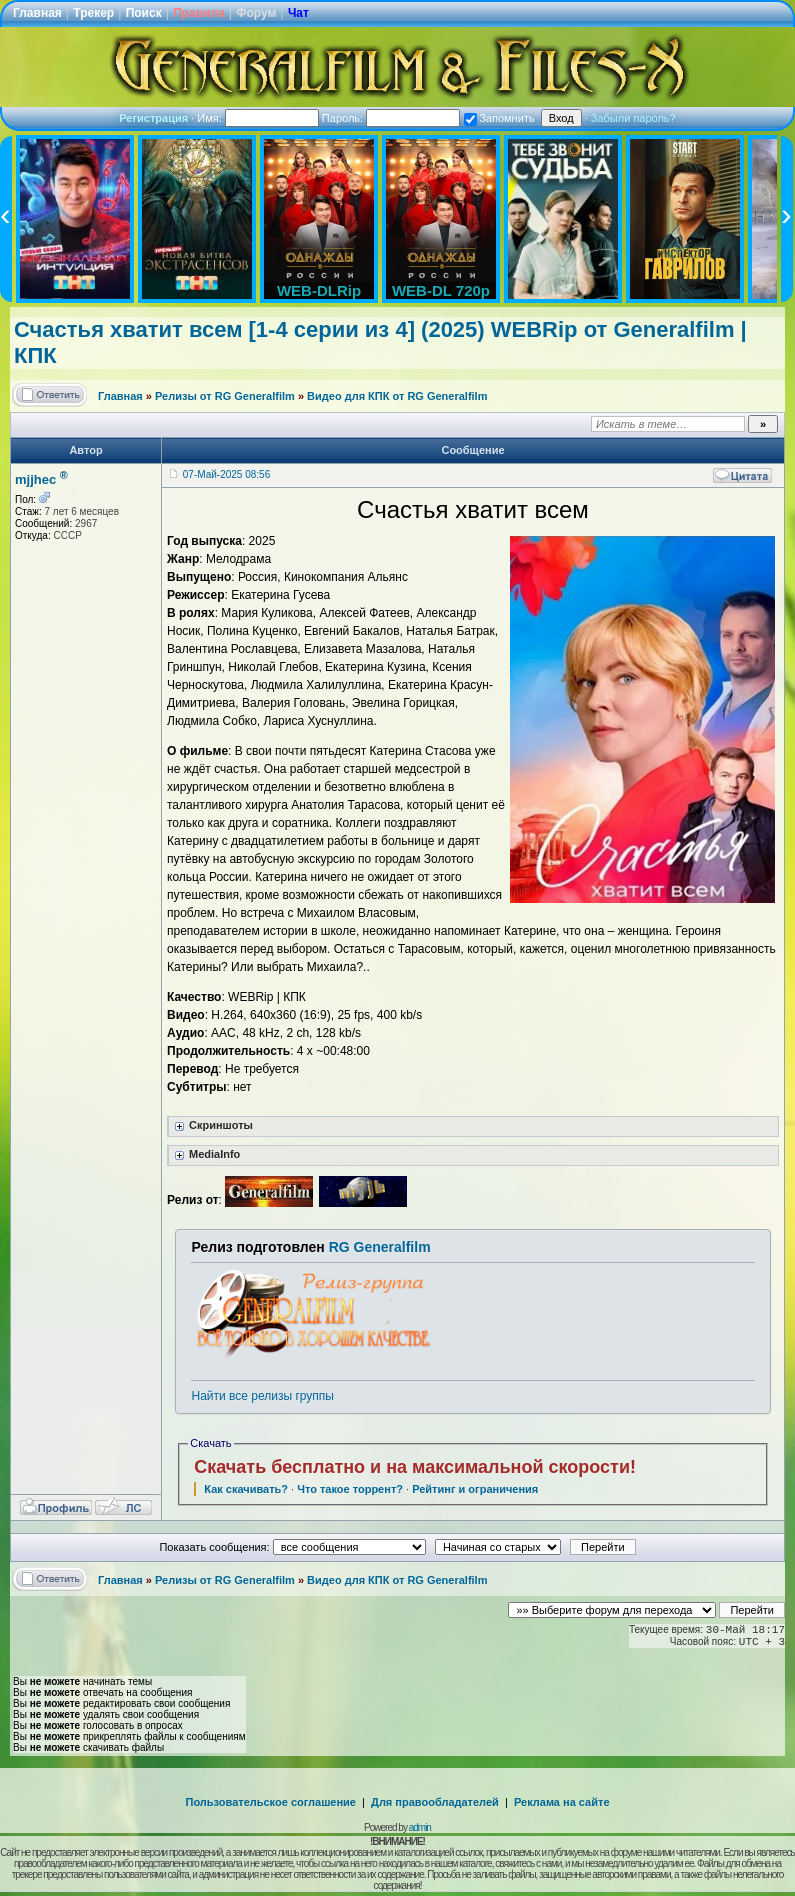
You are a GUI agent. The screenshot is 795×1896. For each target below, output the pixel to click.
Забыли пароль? (633, 118)
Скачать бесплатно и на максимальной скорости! (415, 1467)
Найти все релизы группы (262, 1396)
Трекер (93, 13)
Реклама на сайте (562, 1802)
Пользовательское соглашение (271, 1802)
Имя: (258, 118)
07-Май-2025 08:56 (226, 474)
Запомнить (499, 118)
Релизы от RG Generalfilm (225, 396)
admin (420, 1827)
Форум (256, 13)
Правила (199, 13)
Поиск (144, 13)
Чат (298, 13)
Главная (37, 13)
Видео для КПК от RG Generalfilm (397, 396)
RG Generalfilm (380, 1247)
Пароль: (391, 118)
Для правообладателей (435, 1802)
